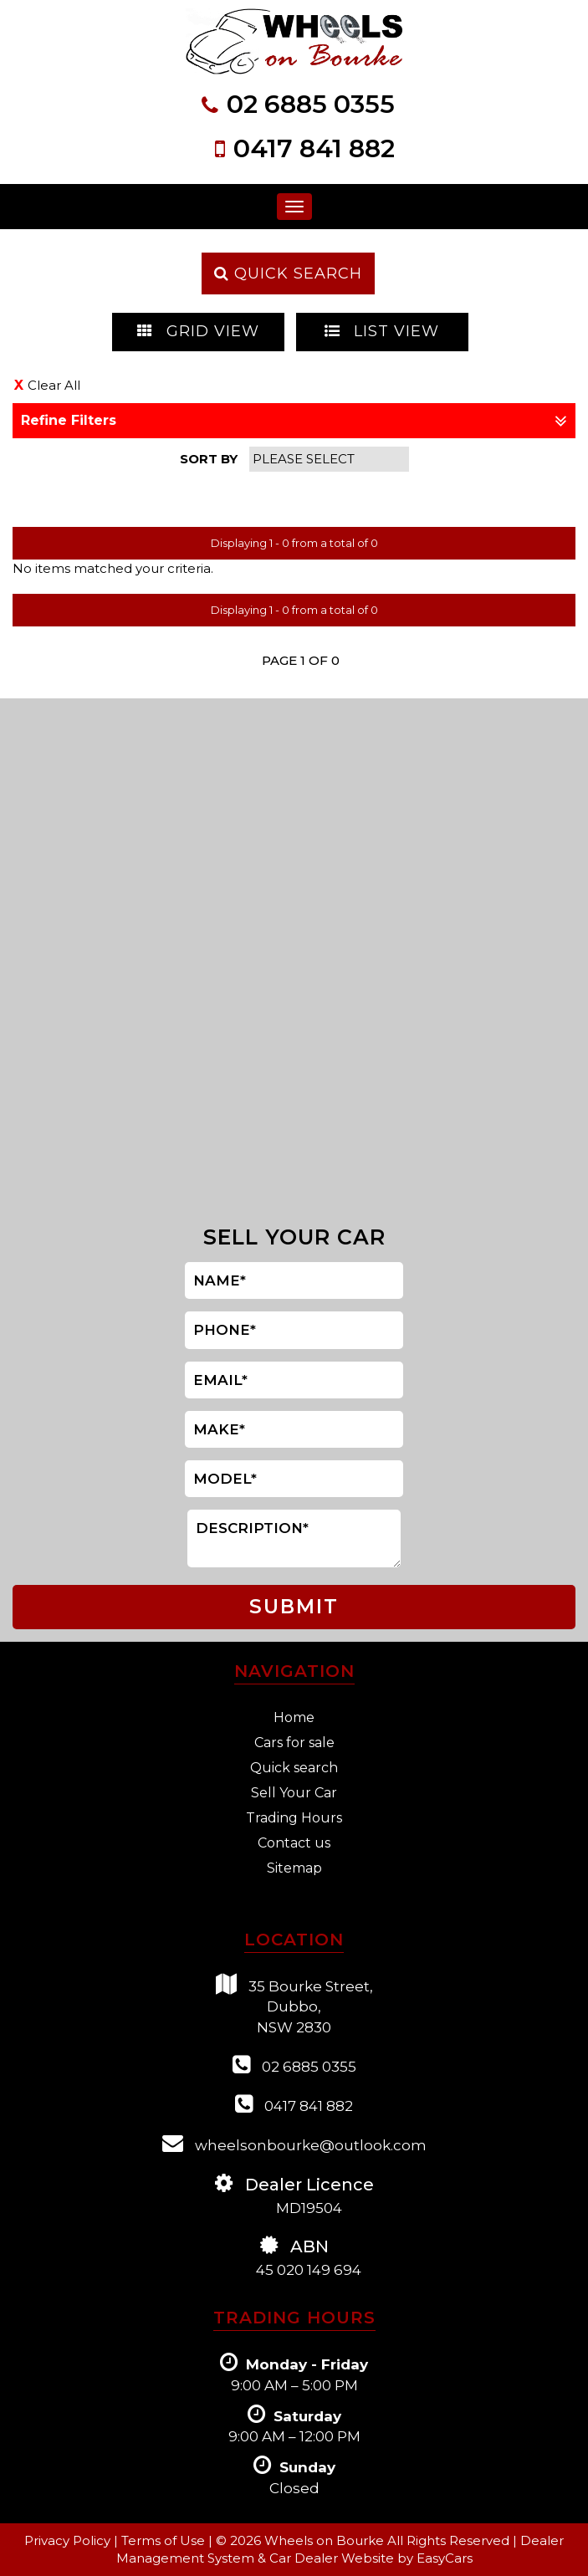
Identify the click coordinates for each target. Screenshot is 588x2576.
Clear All (54, 385)
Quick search (294, 1768)
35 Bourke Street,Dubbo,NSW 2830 (294, 2005)
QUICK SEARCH (288, 273)
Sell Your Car (294, 1793)
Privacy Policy (69, 2540)
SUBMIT (294, 1606)
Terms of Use (164, 2540)
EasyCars (445, 2558)
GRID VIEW (198, 331)
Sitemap (294, 1868)
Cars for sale (294, 1743)
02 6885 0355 (311, 104)
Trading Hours (294, 1818)
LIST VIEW (382, 331)
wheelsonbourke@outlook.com (294, 2143)
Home (294, 1717)
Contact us (294, 1843)
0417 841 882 (314, 148)
